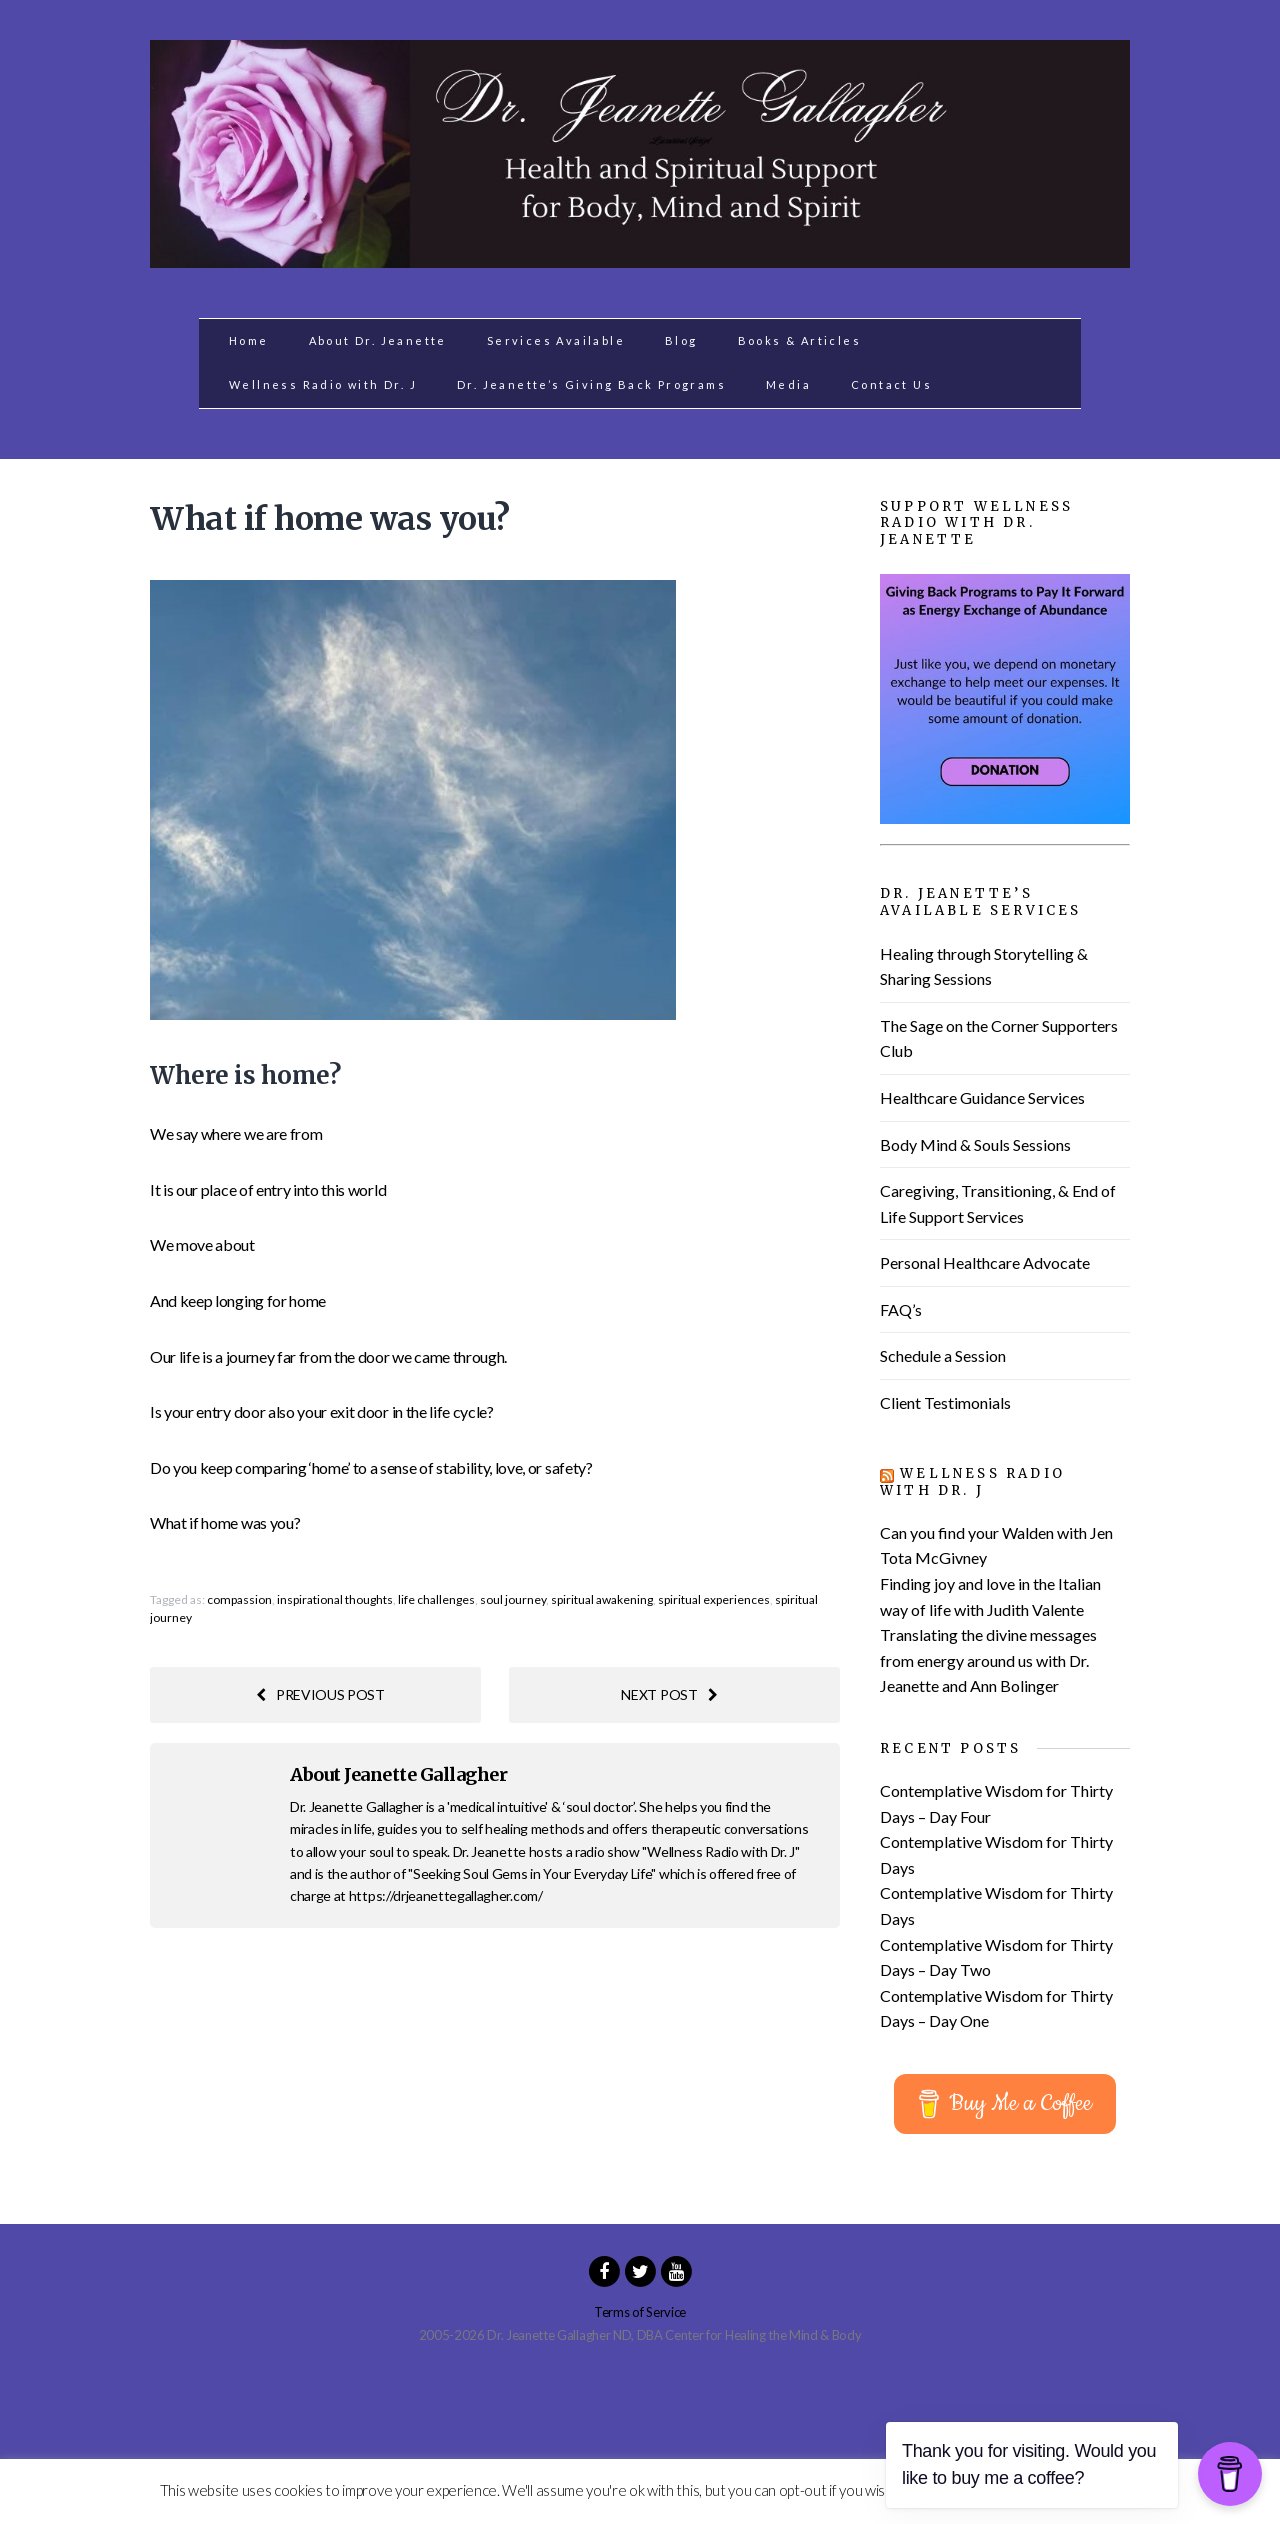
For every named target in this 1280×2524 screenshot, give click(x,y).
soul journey (513, 1599)
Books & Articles (799, 340)
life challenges (436, 1599)
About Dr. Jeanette (378, 340)
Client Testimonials (945, 1402)
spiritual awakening (602, 1599)
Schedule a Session (943, 1355)
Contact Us (891, 384)
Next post (669, 1694)
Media (788, 384)
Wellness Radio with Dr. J (323, 384)
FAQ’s (901, 1309)
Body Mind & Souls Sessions (975, 1144)
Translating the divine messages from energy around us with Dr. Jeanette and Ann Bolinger (988, 1660)
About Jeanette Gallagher (398, 1774)
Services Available (556, 340)
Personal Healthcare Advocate (985, 1262)
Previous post (320, 1694)
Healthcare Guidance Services (982, 1097)
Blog (681, 340)
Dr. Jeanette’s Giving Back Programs (591, 384)
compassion (239, 1599)
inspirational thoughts (335, 1599)
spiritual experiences (714, 1599)
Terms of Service (640, 2312)
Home (249, 340)
